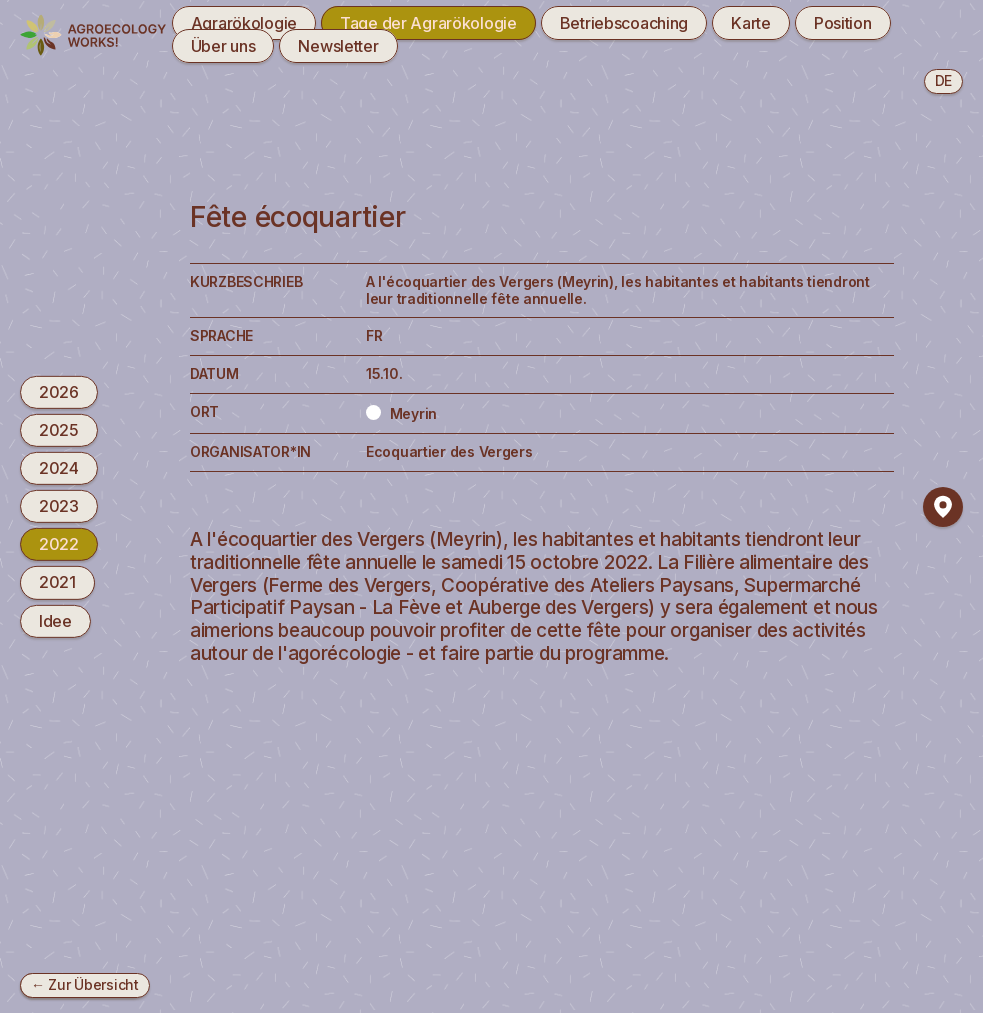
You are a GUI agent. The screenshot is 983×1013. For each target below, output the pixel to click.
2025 (59, 430)
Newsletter (338, 46)
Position (843, 23)
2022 (59, 544)
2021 (57, 582)
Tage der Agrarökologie (428, 23)
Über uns (223, 46)
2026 (59, 391)
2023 (59, 506)
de (943, 80)
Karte (751, 23)
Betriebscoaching (624, 23)
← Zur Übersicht (85, 984)
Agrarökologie (244, 23)
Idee (55, 620)
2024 (59, 468)
